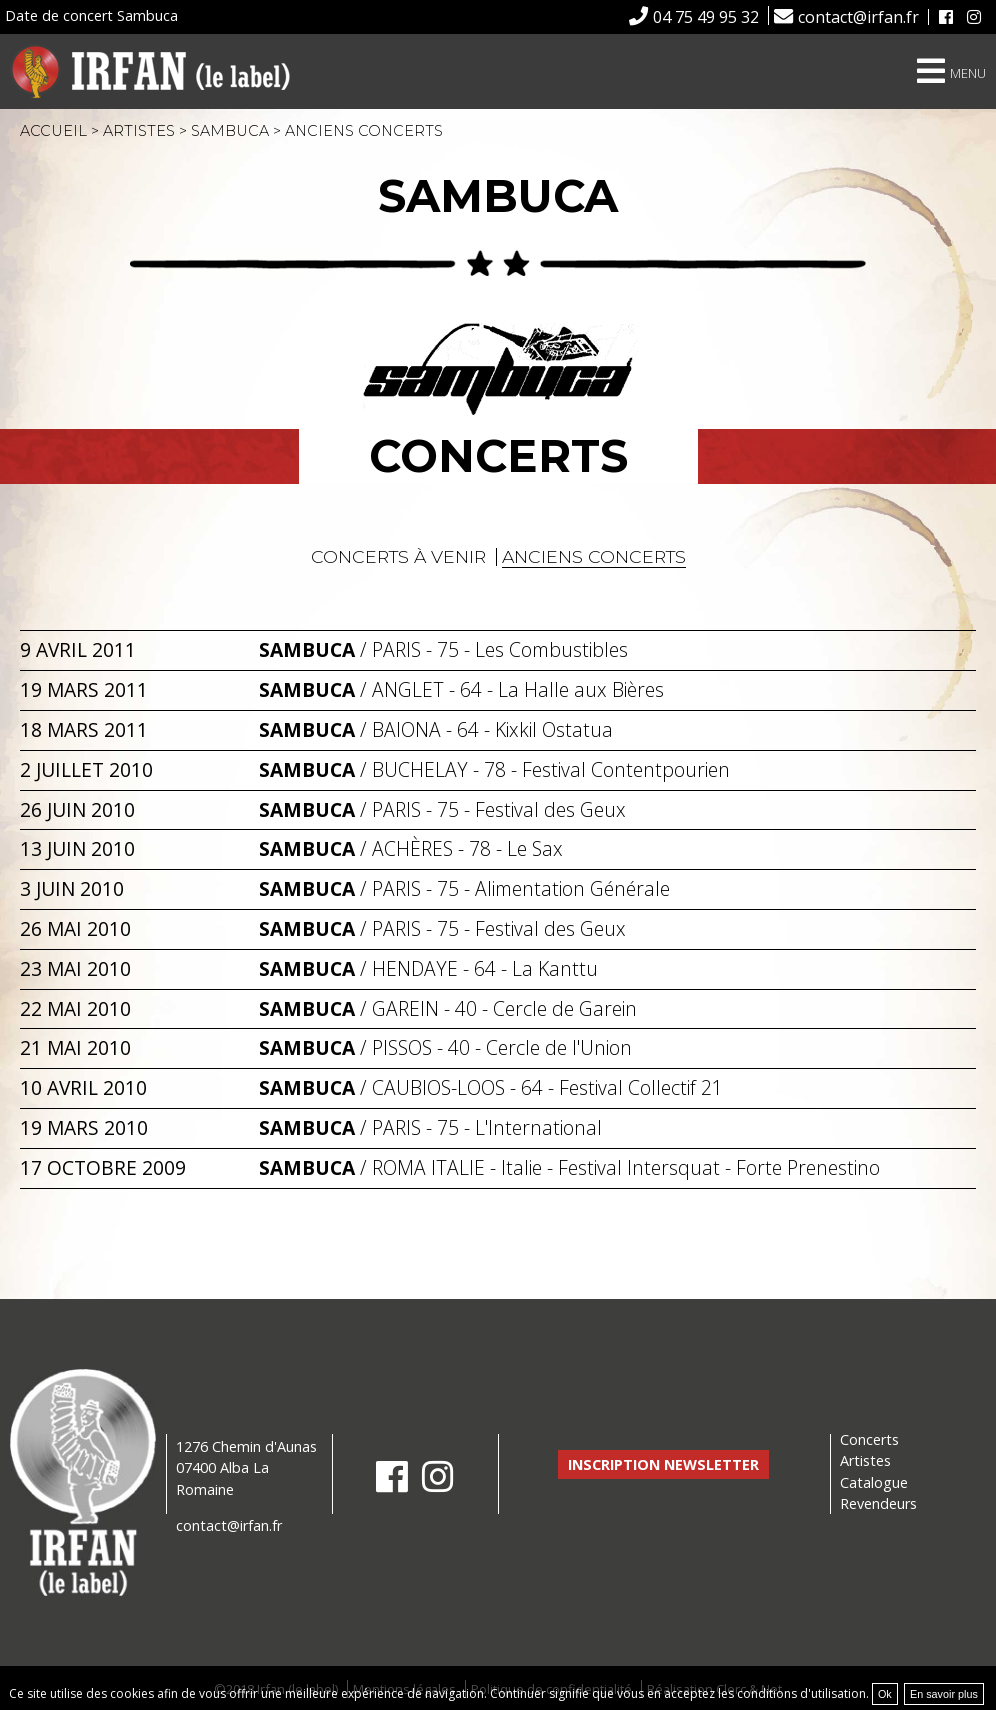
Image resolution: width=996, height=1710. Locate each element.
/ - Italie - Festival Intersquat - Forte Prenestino (569, 1167)
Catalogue (874, 1482)
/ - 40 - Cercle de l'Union (445, 1047)
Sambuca (230, 131)
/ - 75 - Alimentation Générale (464, 888)
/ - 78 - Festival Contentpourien (494, 769)
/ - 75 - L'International (430, 1127)
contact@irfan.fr (858, 17)
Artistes (139, 131)
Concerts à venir (398, 556)
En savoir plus (944, 1694)
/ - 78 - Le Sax (411, 848)
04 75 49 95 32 (706, 17)
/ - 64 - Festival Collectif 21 (491, 1087)
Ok (885, 1694)
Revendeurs (878, 1503)
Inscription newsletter (663, 1464)
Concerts (869, 1439)
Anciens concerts (594, 556)
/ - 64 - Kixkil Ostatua (436, 729)
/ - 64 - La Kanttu (428, 968)
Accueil (53, 131)
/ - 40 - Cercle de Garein (448, 1008)
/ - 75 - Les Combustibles (443, 649)
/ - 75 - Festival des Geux (442, 809)
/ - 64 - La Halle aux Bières (461, 689)
